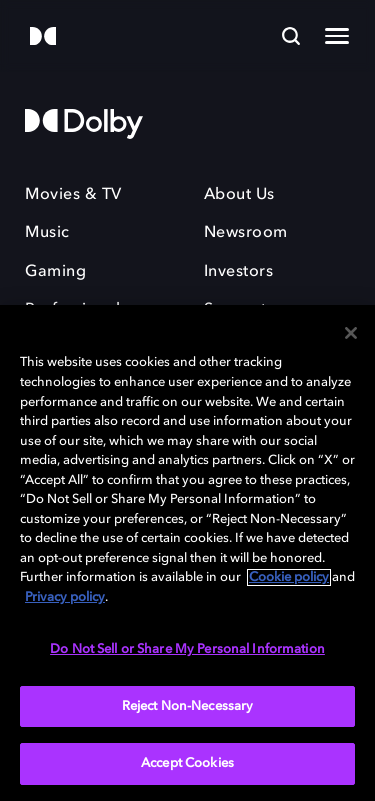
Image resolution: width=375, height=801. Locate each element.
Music (47, 233)
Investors (239, 272)
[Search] (291, 36)
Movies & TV (73, 195)
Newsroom (246, 233)
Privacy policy (65, 597)
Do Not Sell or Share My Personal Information (187, 649)
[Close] (351, 333)
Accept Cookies (187, 763)
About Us (239, 195)
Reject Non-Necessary (188, 706)
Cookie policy (289, 577)
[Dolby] (43, 37)
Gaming (55, 272)
